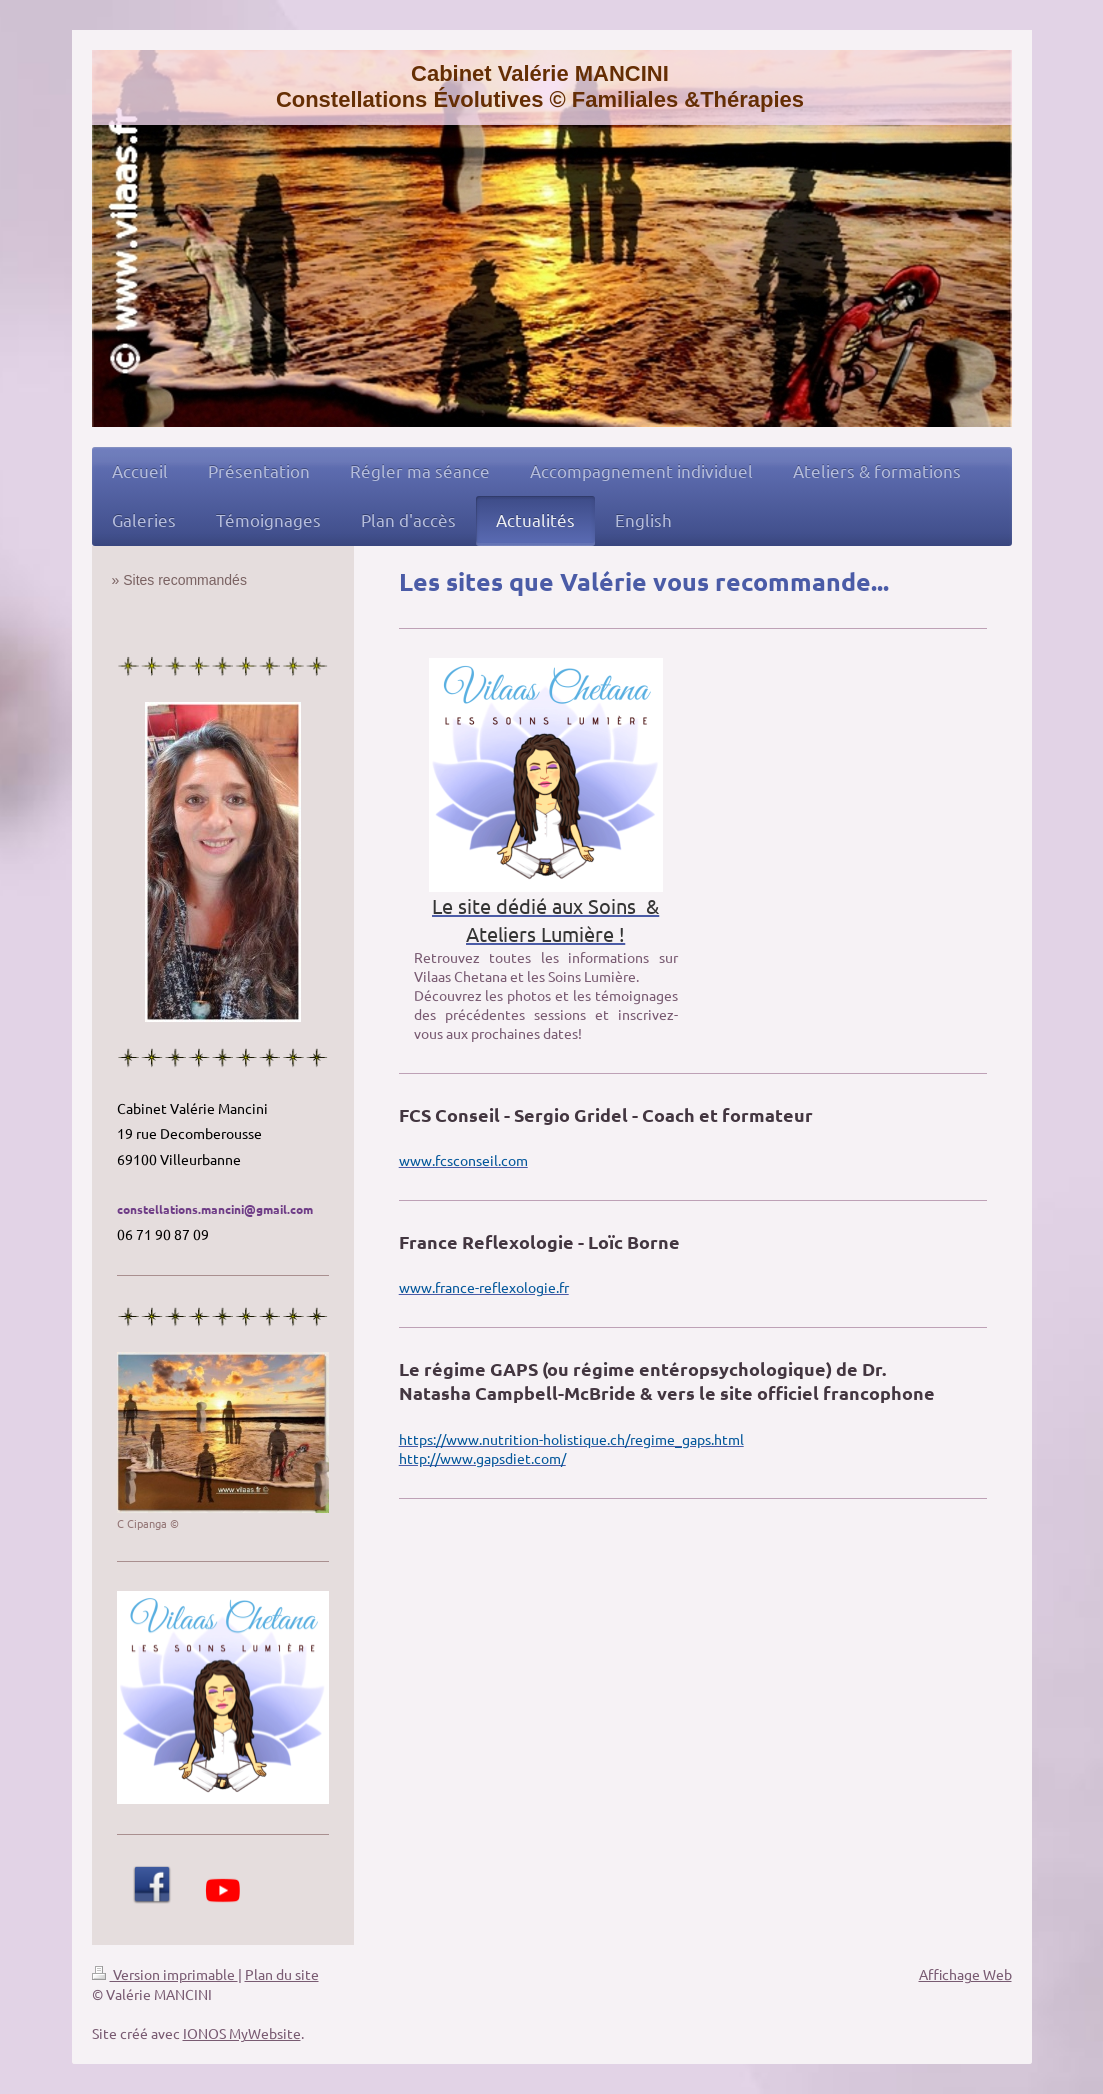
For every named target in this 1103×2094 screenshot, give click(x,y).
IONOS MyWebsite (242, 2033)
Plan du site (282, 1974)
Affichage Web (965, 1974)
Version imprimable (165, 1974)
